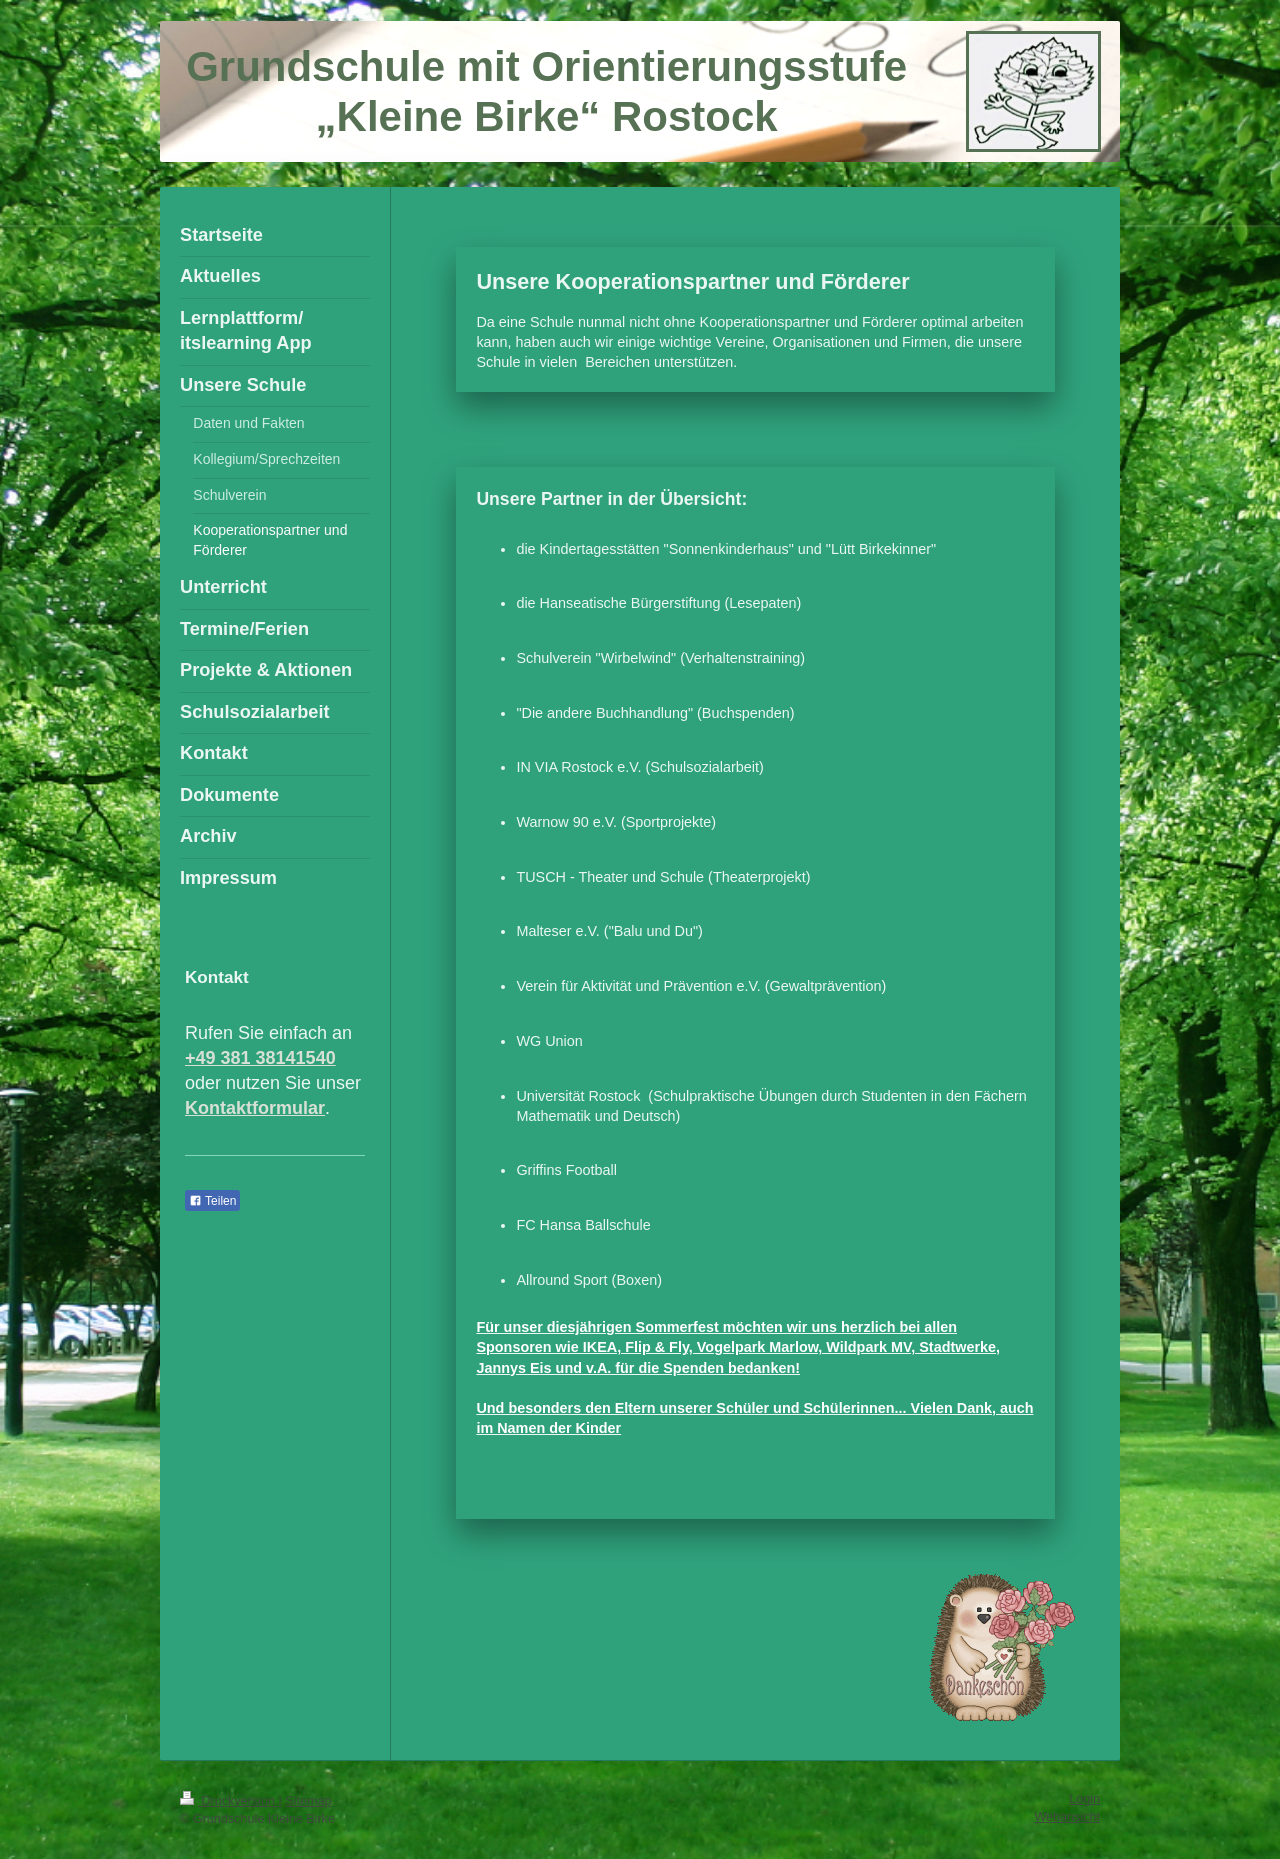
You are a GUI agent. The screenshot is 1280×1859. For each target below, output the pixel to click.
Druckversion (229, 1801)
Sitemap (308, 1801)
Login (1084, 1799)
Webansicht (1067, 1817)
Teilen (212, 1201)
